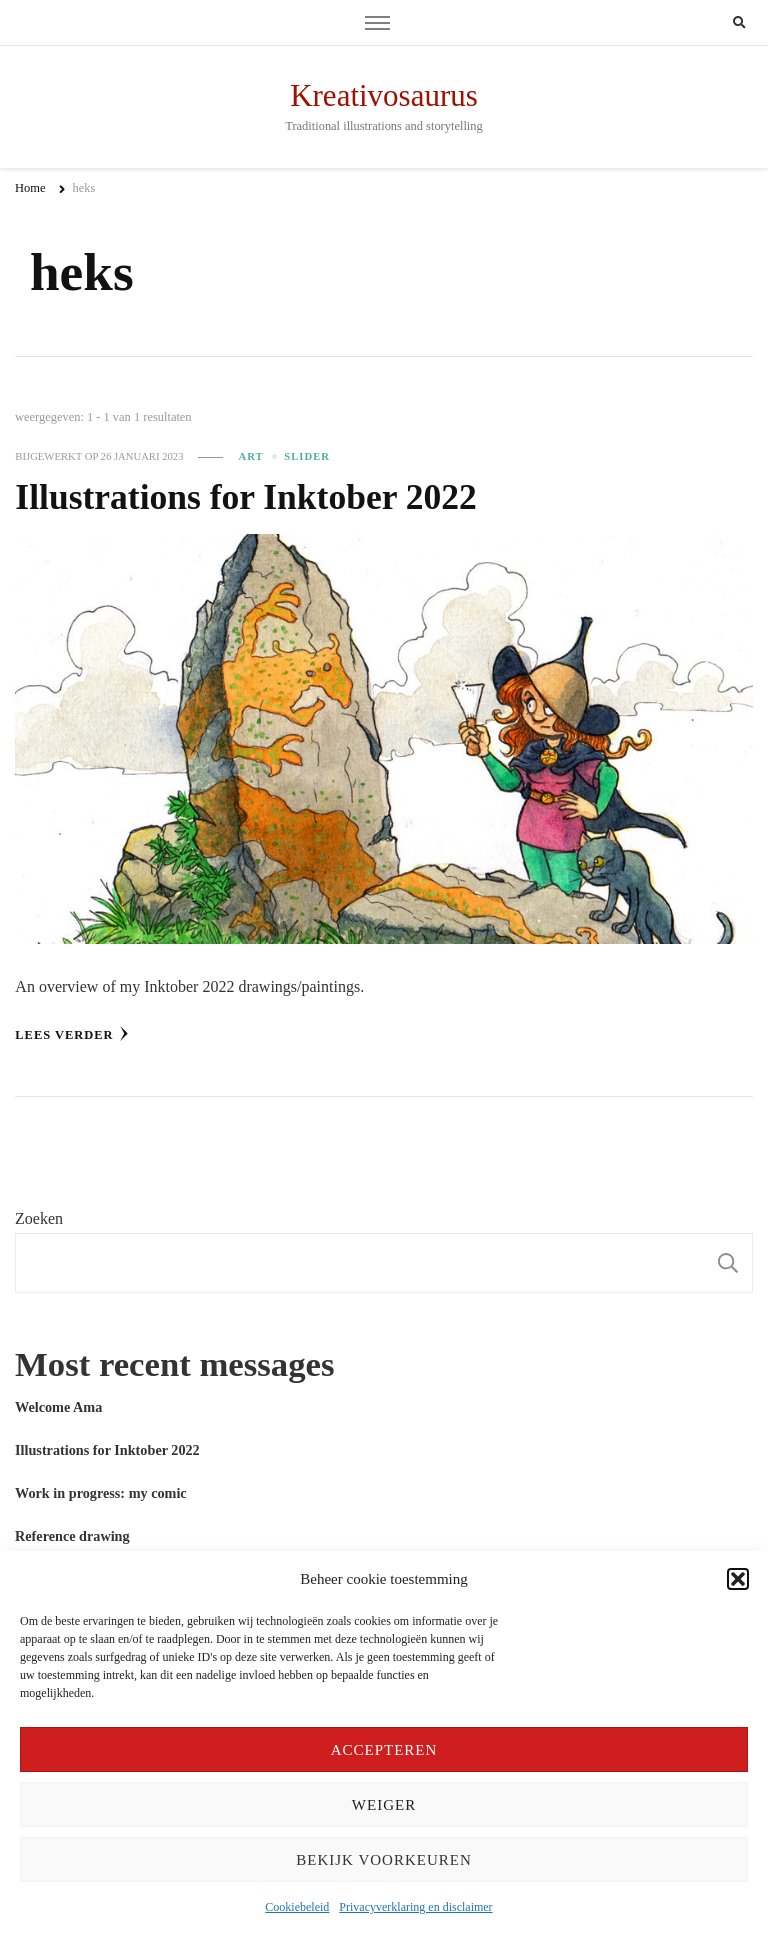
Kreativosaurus (384, 95)
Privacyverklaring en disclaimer (415, 1907)
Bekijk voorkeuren (383, 1860)
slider (307, 456)
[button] (738, 1579)
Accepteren (384, 1750)
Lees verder (71, 1033)
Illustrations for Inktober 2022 (245, 497)
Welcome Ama (58, 1407)
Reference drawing (72, 1536)
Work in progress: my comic (101, 1493)
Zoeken (39, 1218)
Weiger (384, 1805)
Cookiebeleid (297, 1907)
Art (250, 456)
